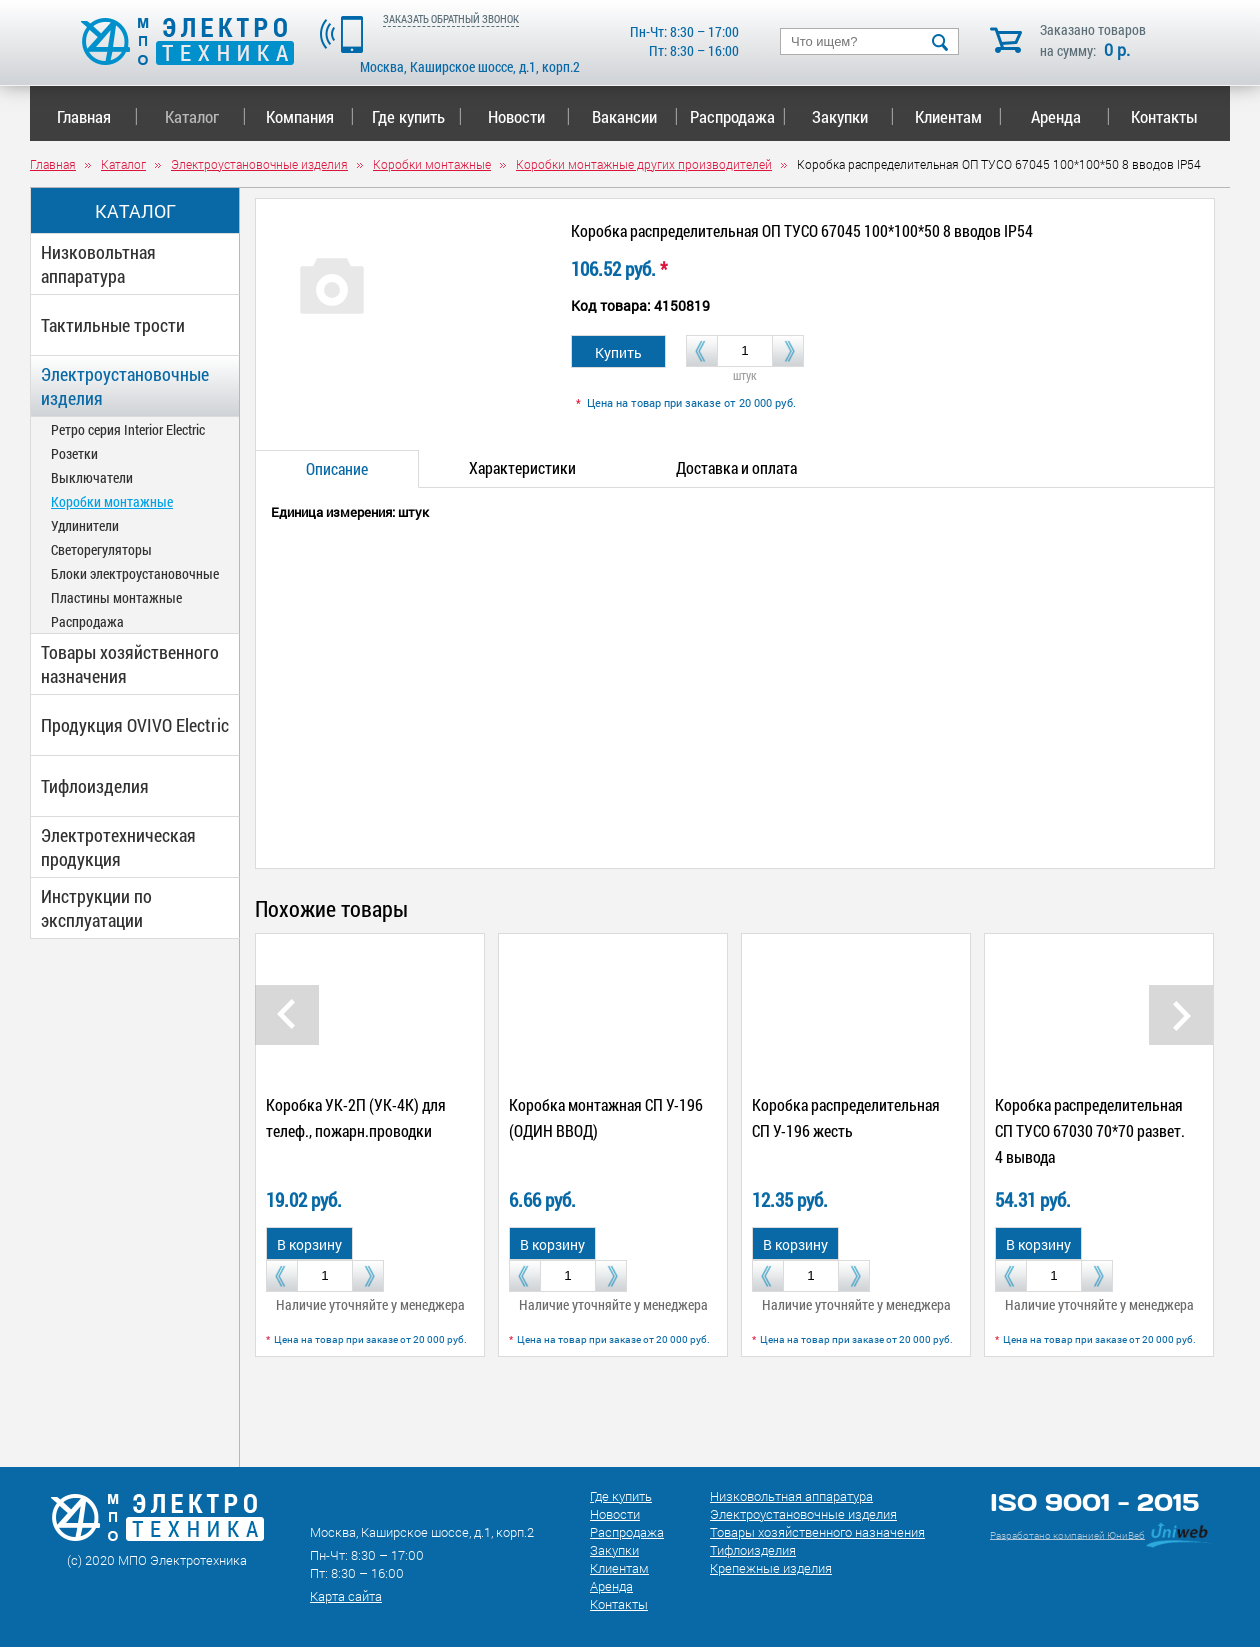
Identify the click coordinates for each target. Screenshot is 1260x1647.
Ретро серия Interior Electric (128, 429)
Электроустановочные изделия (125, 386)
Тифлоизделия (95, 786)
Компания (310, 116)
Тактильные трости (113, 325)
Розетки (74, 453)
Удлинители (85, 525)
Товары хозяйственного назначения (130, 664)
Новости (529, 116)
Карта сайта (346, 1596)
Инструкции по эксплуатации (96, 908)
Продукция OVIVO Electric (135, 725)
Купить (618, 352)
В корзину (309, 1244)
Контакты (1164, 116)
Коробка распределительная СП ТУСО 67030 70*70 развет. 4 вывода (1090, 1130)
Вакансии (635, 116)
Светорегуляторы (101, 549)
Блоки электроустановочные (135, 573)
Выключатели (92, 477)
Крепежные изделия (771, 1568)
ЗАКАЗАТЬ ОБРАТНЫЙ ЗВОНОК (451, 18)
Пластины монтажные (116, 597)
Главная (97, 116)
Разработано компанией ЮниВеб (1067, 1534)
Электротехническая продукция (118, 847)
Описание (337, 468)
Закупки (853, 116)
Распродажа (734, 116)
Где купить (417, 116)
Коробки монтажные (112, 501)
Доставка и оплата (736, 467)
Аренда (1070, 116)
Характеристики (522, 467)
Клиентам (959, 116)
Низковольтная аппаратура (98, 264)
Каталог (205, 116)
